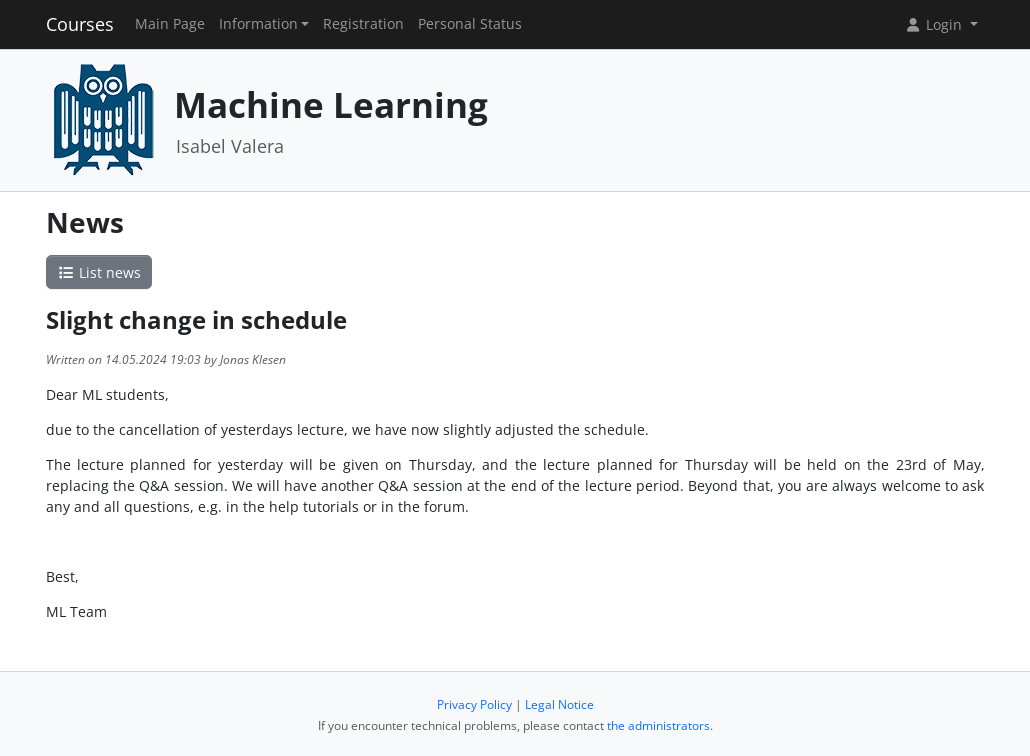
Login (935, 24)
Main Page (170, 24)
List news (99, 272)
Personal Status (470, 24)
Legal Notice (559, 704)
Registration (363, 24)
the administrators (658, 725)
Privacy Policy (474, 704)
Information (258, 24)
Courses (80, 24)
